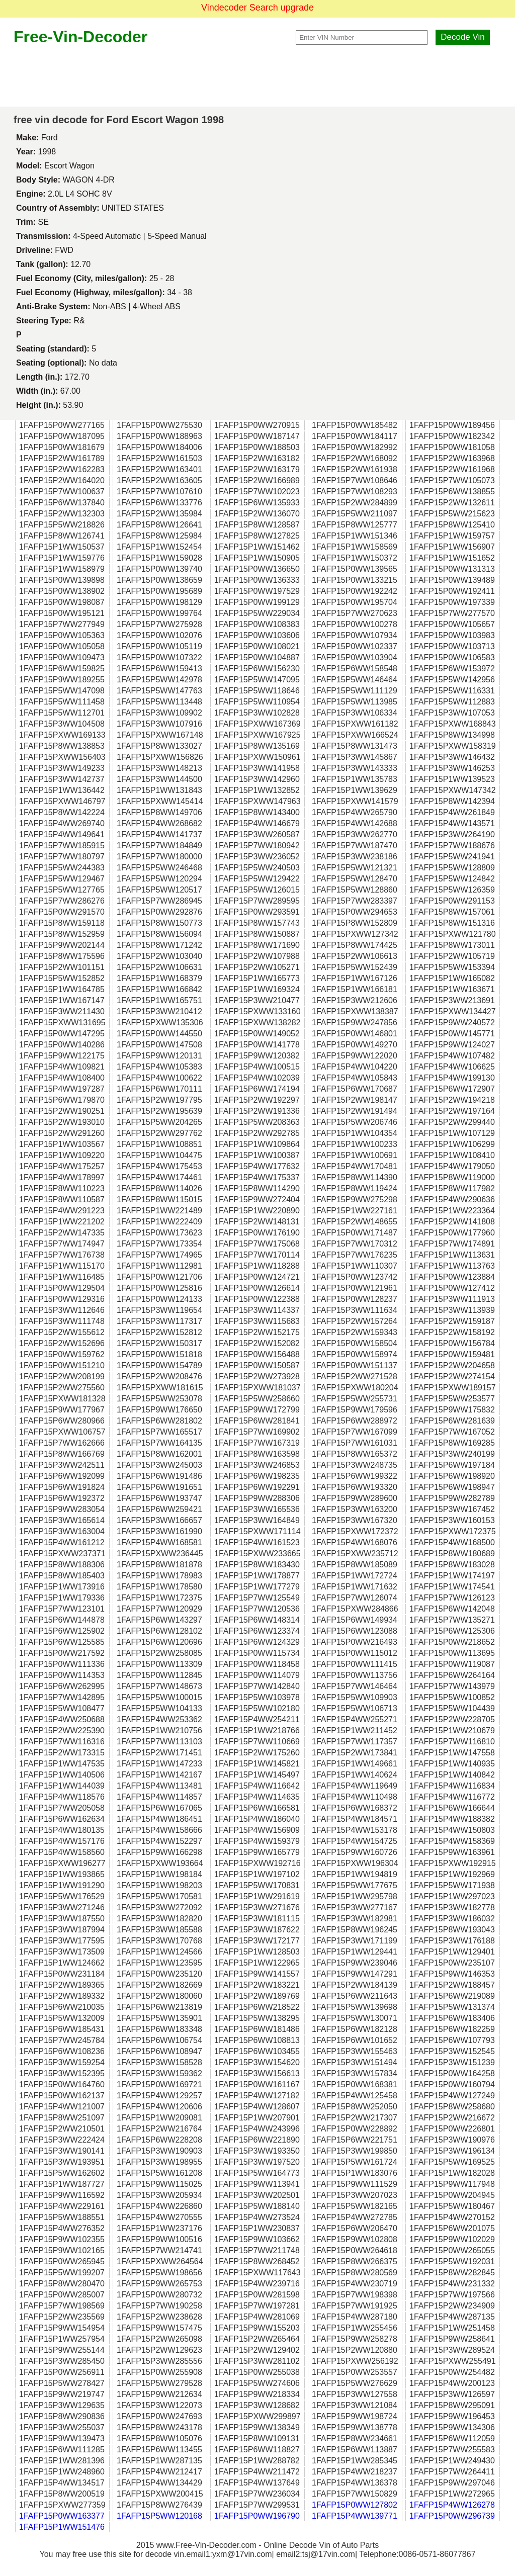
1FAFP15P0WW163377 (62, 2516)
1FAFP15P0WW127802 (354, 2505)
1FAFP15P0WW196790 (257, 2516)
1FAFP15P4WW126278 (452, 2505)
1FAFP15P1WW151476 (62, 2527)
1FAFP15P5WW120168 (159, 2516)
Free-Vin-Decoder (80, 37)
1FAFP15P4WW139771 (354, 2516)
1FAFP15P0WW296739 (452, 2516)
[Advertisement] (257, 76)
